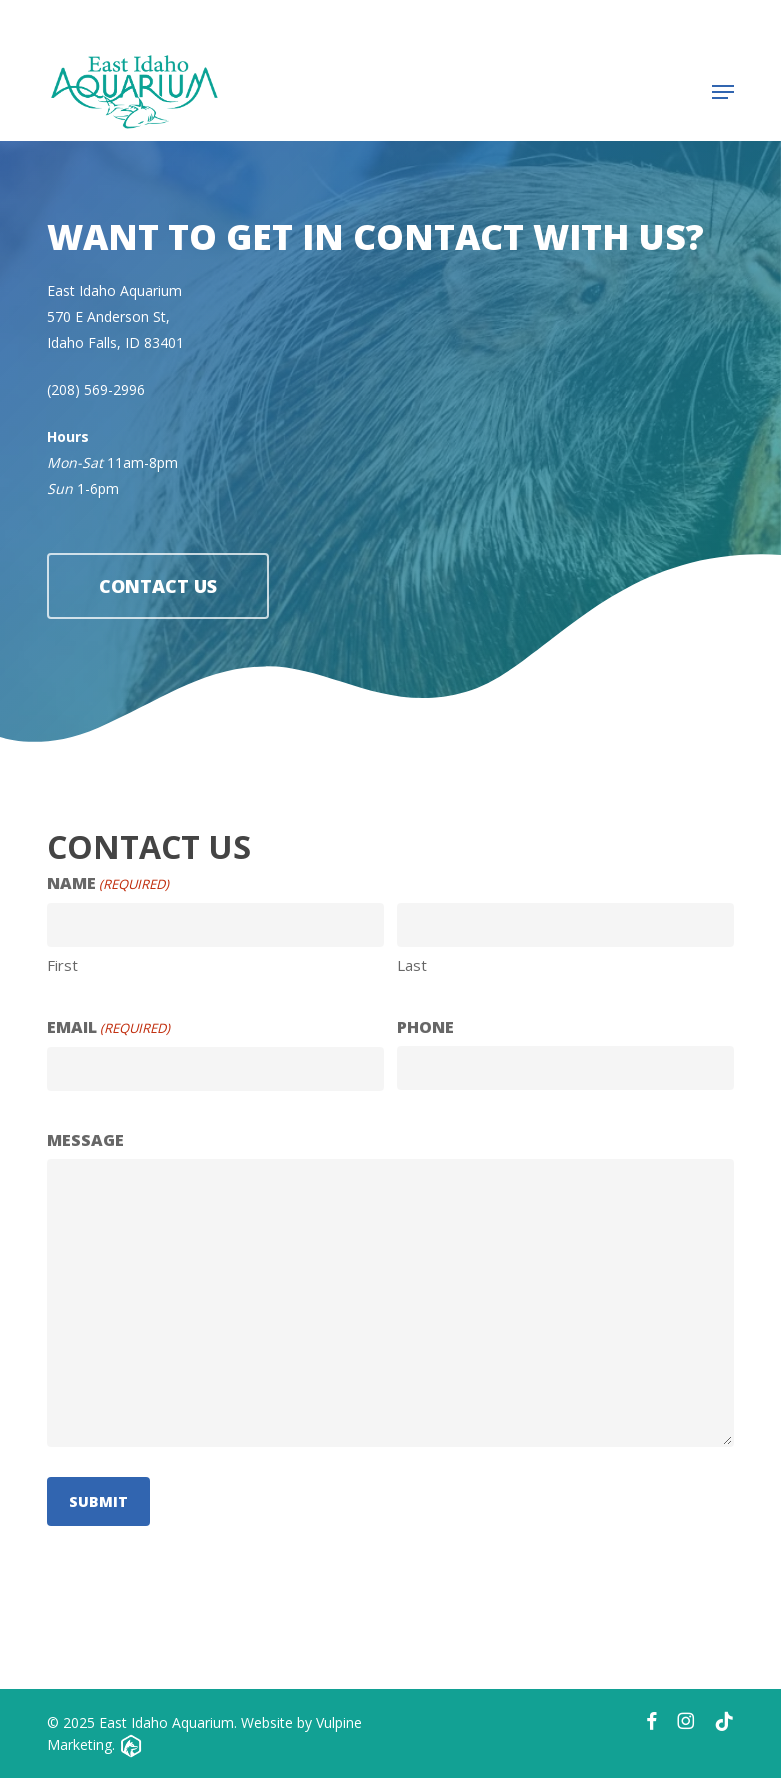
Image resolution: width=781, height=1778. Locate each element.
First (62, 965)
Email (108, 1028)
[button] (723, 92)
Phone (425, 1027)
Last (412, 965)
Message (85, 1140)
